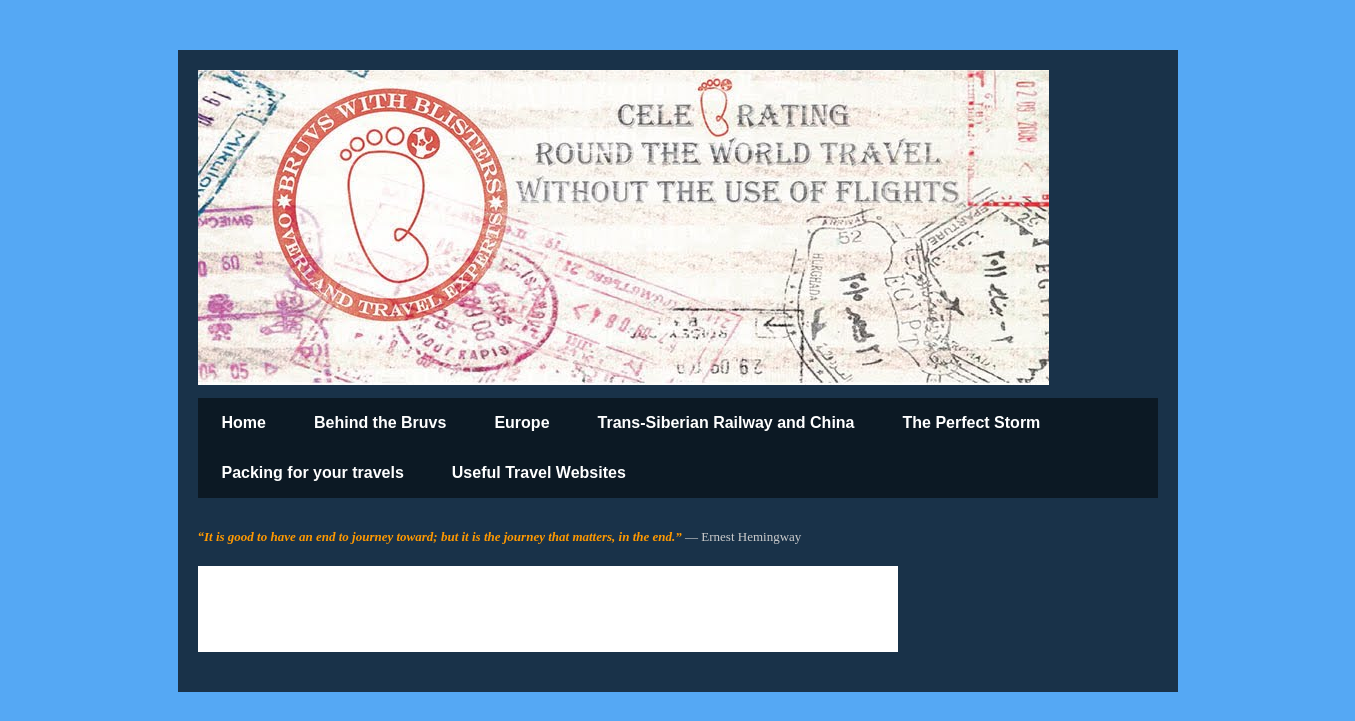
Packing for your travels (313, 472)
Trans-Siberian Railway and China (726, 422)
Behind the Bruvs (380, 422)
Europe (521, 422)
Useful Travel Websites (539, 472)
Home (244, 422)
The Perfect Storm (972, 422)
